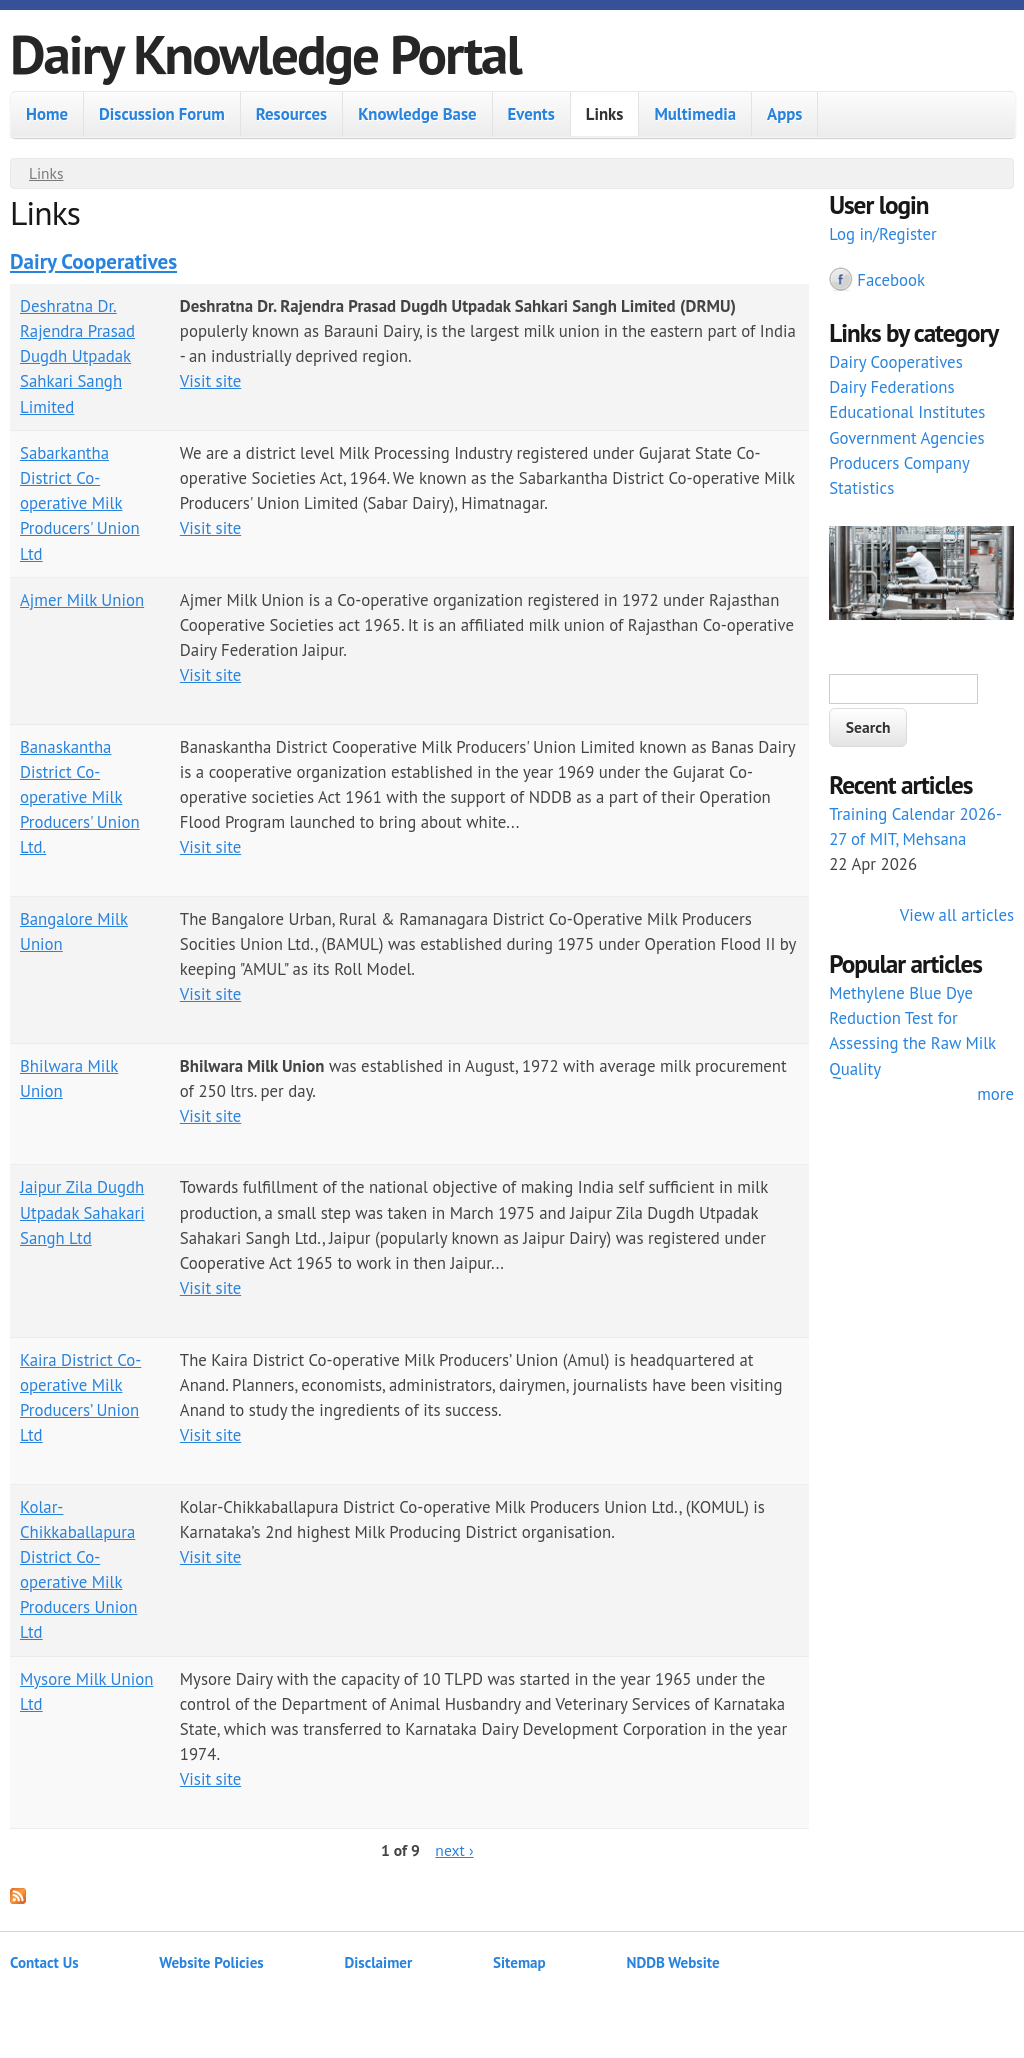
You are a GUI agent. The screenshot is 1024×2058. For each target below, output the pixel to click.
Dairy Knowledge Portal (265, 53)
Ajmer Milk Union (82, 600)
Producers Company (899, 463)
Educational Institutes (907, 412)
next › (454, 1850)
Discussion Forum (162, 114)
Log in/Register (883, 234)
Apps (784, 114)
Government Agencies (906, 438)
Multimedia (695, 114)
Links (605, 114)
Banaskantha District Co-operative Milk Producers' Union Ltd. (80, 797)
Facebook (891, 280)
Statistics (861, 488)
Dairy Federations (891, 387)
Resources (291, 114)
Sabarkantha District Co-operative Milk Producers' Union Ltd (80, 503)
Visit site (210, 381)
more (995, 1094)
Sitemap (519, 1962)
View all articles (957, 915)
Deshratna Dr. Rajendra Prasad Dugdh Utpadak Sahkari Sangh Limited (77, 356)
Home (47, 114)
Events (531, 114)
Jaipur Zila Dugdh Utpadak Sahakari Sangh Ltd (82, 1212)
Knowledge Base (417, 114)
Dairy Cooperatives (93, 261)
